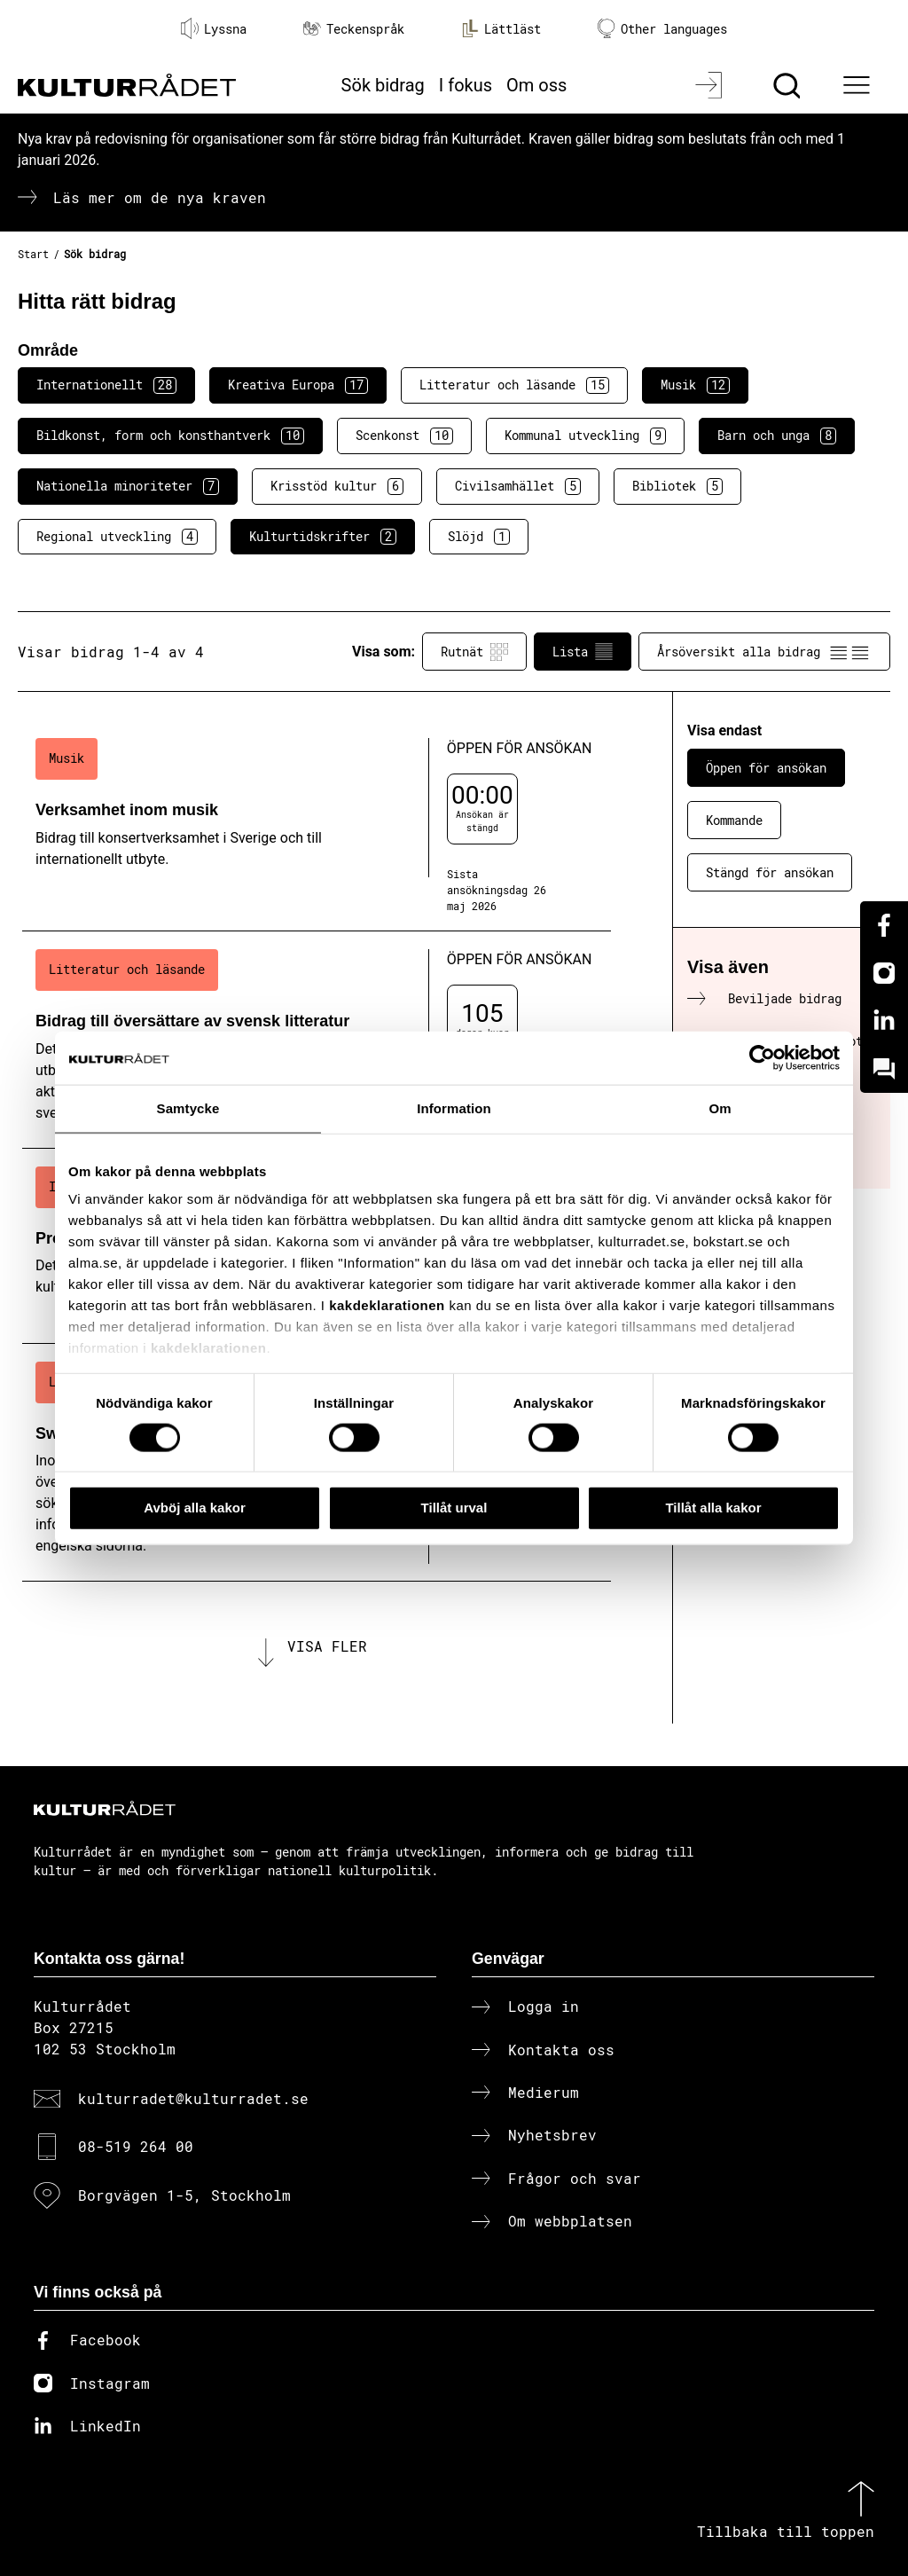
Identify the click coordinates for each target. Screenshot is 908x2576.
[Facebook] (884, 925)
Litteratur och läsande (514, 385)
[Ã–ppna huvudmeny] (859, 85)
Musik (695, 385)
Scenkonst (404, 435)
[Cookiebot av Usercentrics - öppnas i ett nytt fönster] (762, 1058)
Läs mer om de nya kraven (159, 197)
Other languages (662, 29)
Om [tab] (719, 1108)
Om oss (536, 85)
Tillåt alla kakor (713, 1507)
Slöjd (479, 537)
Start (33, 254)
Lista (582, 652)
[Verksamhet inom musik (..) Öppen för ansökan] (316, 825)
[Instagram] (884, 973)
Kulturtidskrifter (322, 537)
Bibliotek (677, 486)
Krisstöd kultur (336, 486)
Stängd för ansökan (770, 872)
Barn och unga (776, 435)
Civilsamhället (518, 486)
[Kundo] (884, 1069)
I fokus (465, 85)
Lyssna (214, 28)
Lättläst (501, 28)
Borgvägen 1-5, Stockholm (184, 2195)
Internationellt (106, 385)
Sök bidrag (383, 85)
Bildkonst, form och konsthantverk (170, 435)
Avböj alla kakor (195, 1507)
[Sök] (789, 85)
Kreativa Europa (298, 385)
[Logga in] (711, 85)
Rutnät (474, 652)
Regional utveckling (117, 537)
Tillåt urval (454, 1507)
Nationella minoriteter (127, 486)
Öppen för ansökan (766, 767)
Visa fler (327, 1646)
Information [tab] (454, 1108)
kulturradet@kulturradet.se (193, 2098)
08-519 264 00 (135, 2146)
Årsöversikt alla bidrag (764, 652)
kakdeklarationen (387, 1305)
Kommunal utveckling (585, 435)
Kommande (734, 820)
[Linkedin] (884, 1021)
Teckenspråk (353, 28)
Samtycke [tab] (188, 1108)
